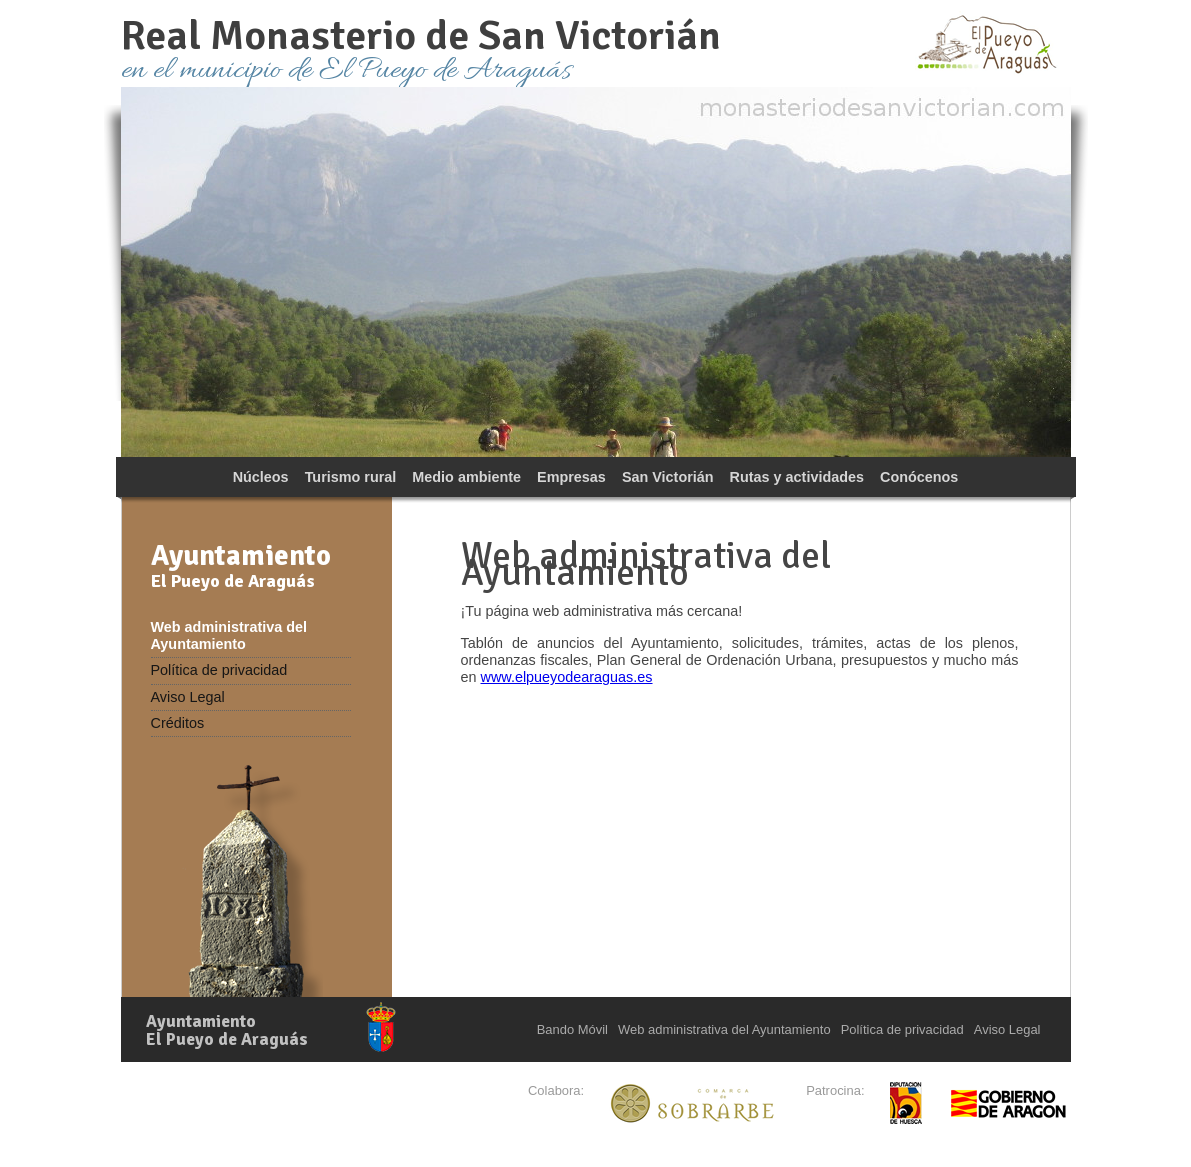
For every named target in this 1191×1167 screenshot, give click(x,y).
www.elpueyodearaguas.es (567, 677)
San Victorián (668, 477)
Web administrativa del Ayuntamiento (229, 635)
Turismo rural (351, 477)
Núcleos (261, 477)
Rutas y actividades (797, 477)
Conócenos (919, 477)
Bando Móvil (572, 1029)
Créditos (178, 723)
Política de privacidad (219, 670)
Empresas (571, 477)
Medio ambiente (466, 477)
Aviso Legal (188, 697)
